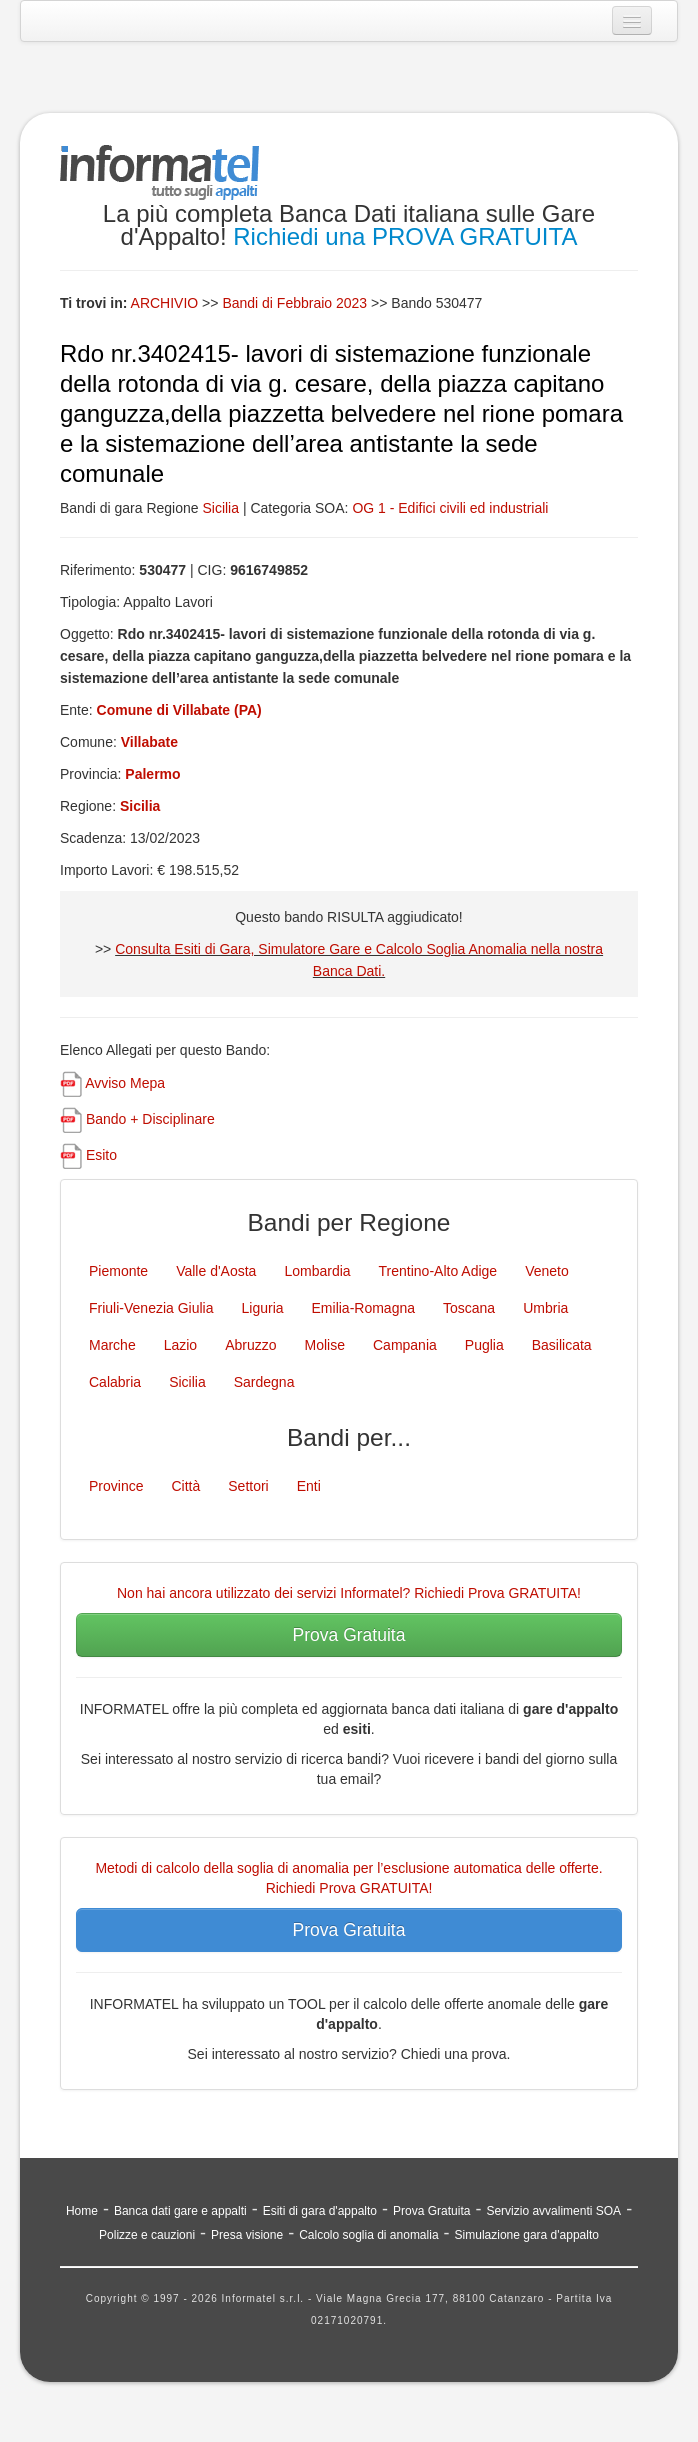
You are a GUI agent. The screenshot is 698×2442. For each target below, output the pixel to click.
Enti (309, 1486)
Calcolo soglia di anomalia (368, 2235)
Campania (405, 1345)
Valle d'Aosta (216, 1271)
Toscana (469, 1308)
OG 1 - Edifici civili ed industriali (450, 508)
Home (82, 2211)
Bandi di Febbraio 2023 (296, 303)
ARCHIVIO (165, 303)
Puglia (484, 1345)
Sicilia (220, 508)
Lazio (180, 1345)
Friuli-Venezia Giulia (151, 1308)
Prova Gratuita (349, 1635)
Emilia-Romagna (363, 1308)
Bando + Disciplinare (150, 1119)
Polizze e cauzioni (147, 2235)
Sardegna (264, 1382)
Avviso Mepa (125, 1083)
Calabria (115, 1382)
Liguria (263, 1308)
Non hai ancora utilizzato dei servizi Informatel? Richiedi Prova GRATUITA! (349, 1593)
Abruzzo (250, 1345)
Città (185, 1486)
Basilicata (562, 1345)
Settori (248, 1486)
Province (116, 1486)
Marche (112, 1345)
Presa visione (247, 2235)
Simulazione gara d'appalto (527, 2235)
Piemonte (118, 1271)
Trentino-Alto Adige (438, 1271)
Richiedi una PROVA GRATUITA (405, 236)
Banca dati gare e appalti (180, 2211)
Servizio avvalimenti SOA (553, 2211)
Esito (101, 1155)
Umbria (545, 1308)
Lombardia (317, 1271)
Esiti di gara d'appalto (320, 2211)
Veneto (547, 1271)
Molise (325, 1345)
